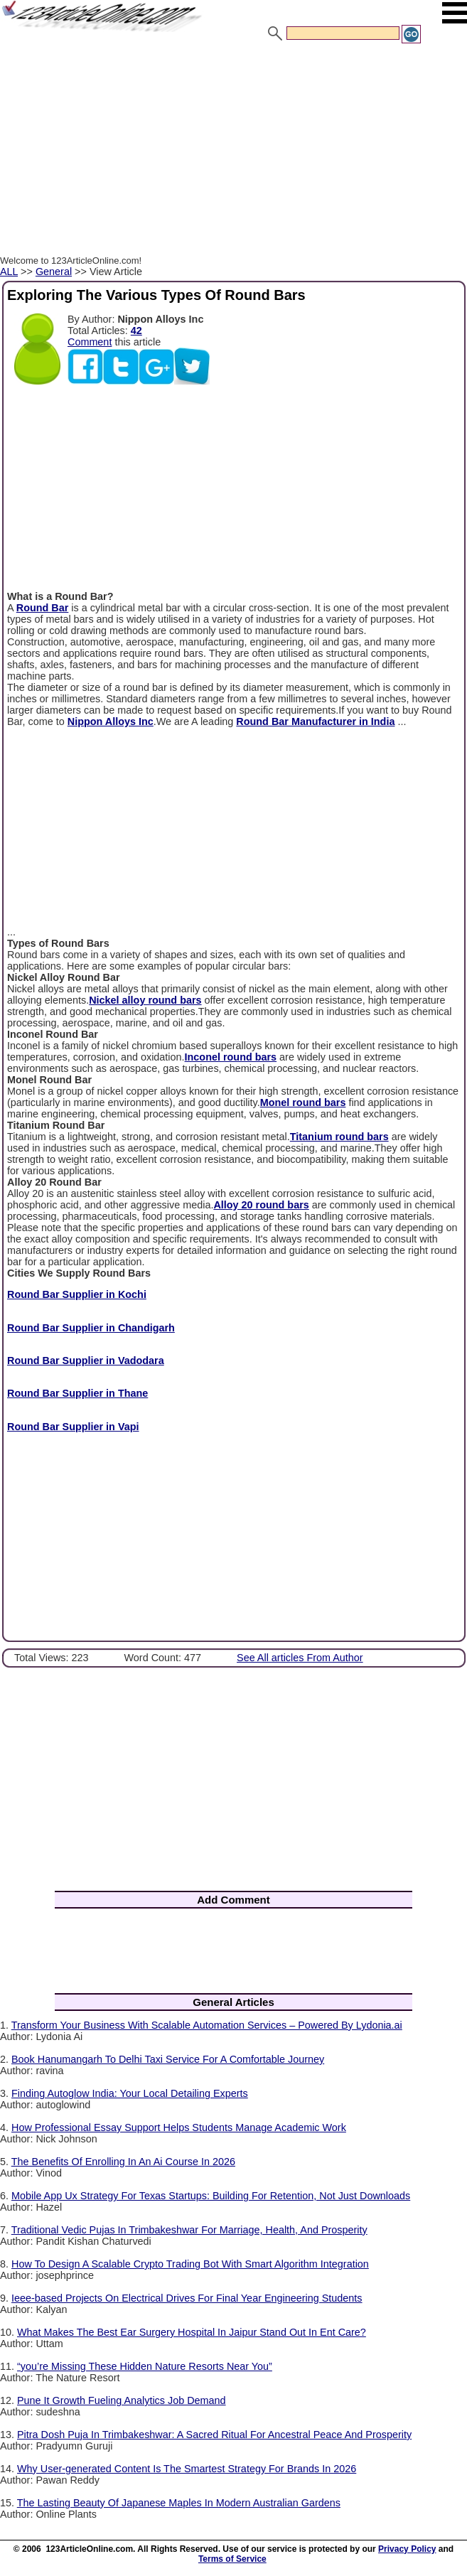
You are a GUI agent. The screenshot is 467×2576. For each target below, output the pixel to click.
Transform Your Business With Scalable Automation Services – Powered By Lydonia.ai (206, 2025)
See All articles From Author (300, 1657)
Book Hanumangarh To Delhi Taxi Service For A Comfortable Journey (167, 2059)
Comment (90, 342)
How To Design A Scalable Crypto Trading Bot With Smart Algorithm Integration (190, 2264)
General (54, 271)
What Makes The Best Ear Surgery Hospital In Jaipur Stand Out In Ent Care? (191, 2332)
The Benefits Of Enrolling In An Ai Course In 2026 (123, 2161)
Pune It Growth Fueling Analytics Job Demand (121, 2400)
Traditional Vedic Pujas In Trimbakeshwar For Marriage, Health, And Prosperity (189, 2230)
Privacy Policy (407, 2549)
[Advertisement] (233, 151)
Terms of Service (232, 2559)
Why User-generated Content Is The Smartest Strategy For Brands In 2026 (186, 2468)
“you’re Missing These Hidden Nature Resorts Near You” (144, 2366)
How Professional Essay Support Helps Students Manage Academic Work (178, 2127)
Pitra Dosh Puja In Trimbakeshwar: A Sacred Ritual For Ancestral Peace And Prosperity (214, 2434)
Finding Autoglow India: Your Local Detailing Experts (129, 2093)
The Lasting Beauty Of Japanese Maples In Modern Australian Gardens (178, 2502)
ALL (9, 271)
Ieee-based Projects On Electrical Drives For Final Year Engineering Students (187, 2298)
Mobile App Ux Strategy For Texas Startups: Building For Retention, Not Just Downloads (210, 2195)
